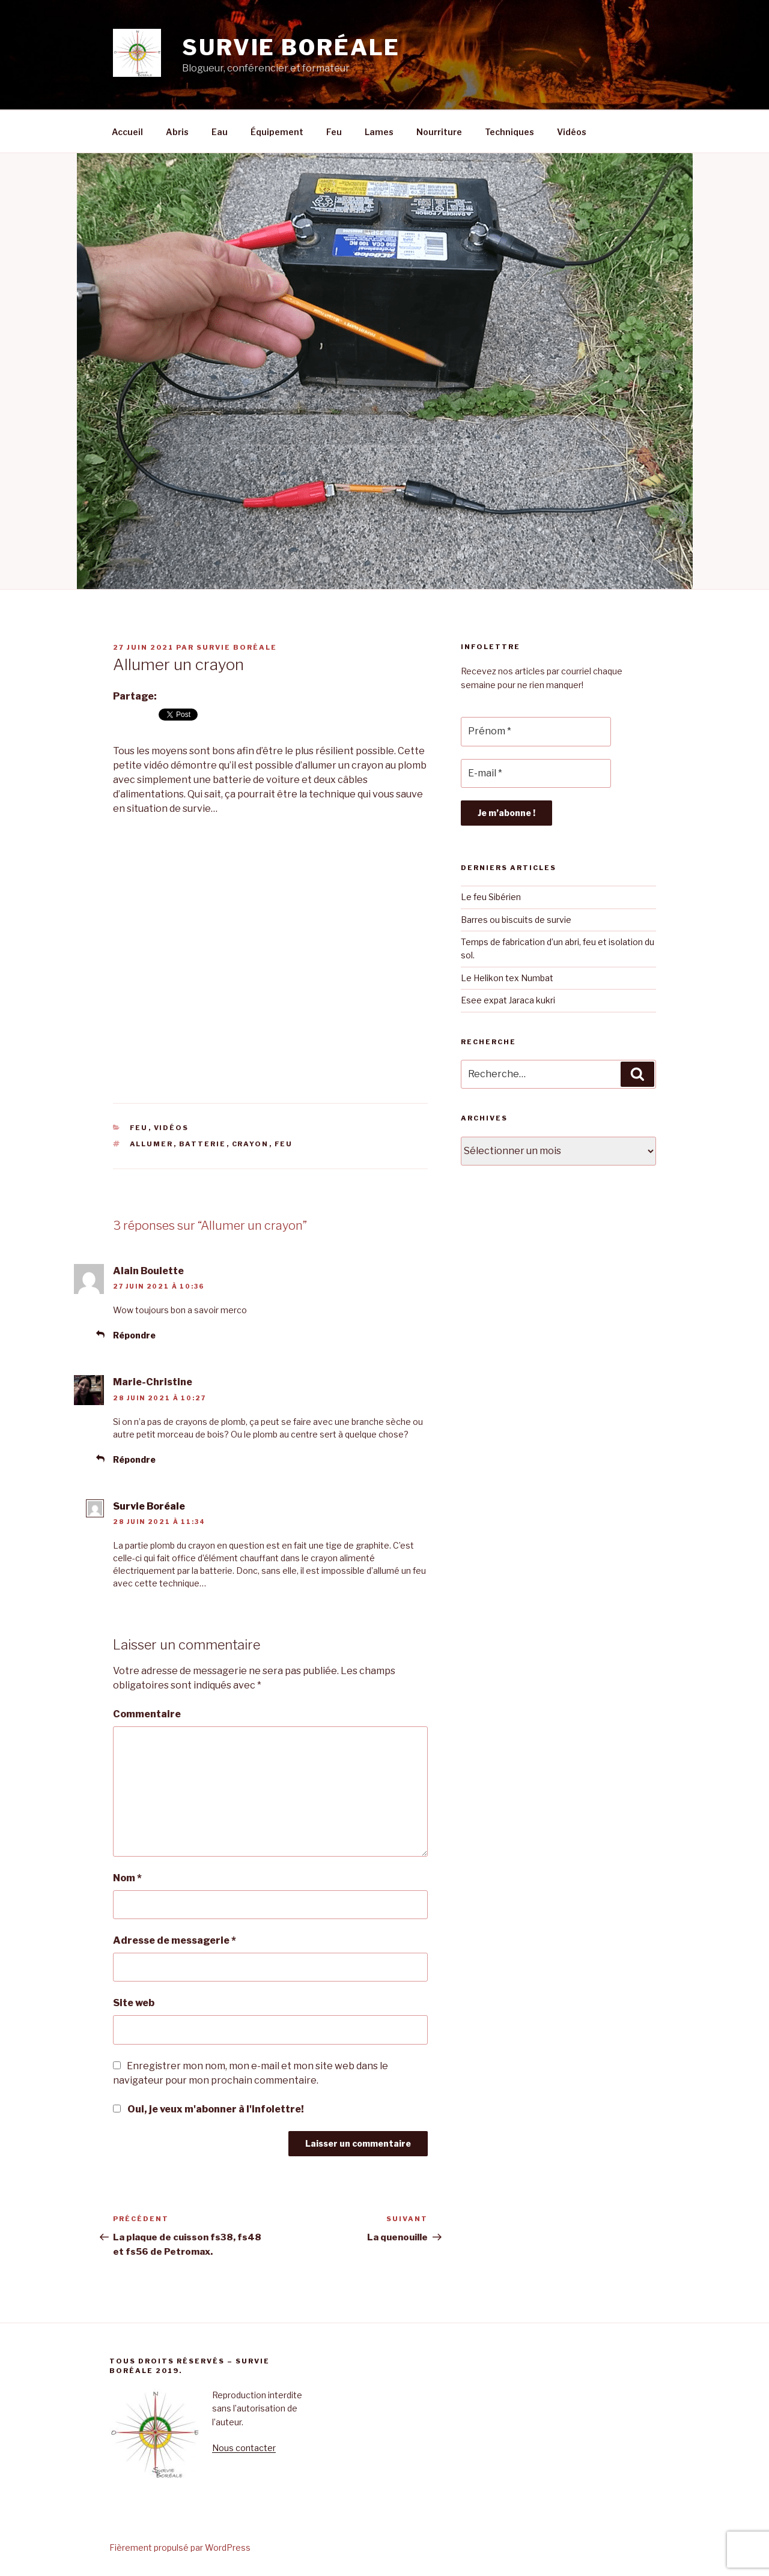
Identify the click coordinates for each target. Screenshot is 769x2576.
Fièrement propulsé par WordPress (180, 2547)
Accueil (127, 132)
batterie (202, 1144)
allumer (152, 1144)
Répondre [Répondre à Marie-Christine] (134, 1459)
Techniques (509, 132)
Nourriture (439, 132)
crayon (250, 1144)
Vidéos (571, 132)
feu (284, 1144)
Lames (379, 132)
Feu (334, 132)
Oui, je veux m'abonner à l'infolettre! (208, 2109)
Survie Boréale (236, 647)
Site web (133, 2003)
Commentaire (147, 1714)
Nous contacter (244, 2448)
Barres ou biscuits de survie (517, 920)
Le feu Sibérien (491, 897)
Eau (219, 132)
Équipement (277, 132)
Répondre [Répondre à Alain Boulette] (134, 1335)
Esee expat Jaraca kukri (508, 1000)
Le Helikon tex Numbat (507, 978)
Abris (177, 132)
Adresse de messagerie (174, 1940)
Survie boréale (291, 47)
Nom (127, 1878)
